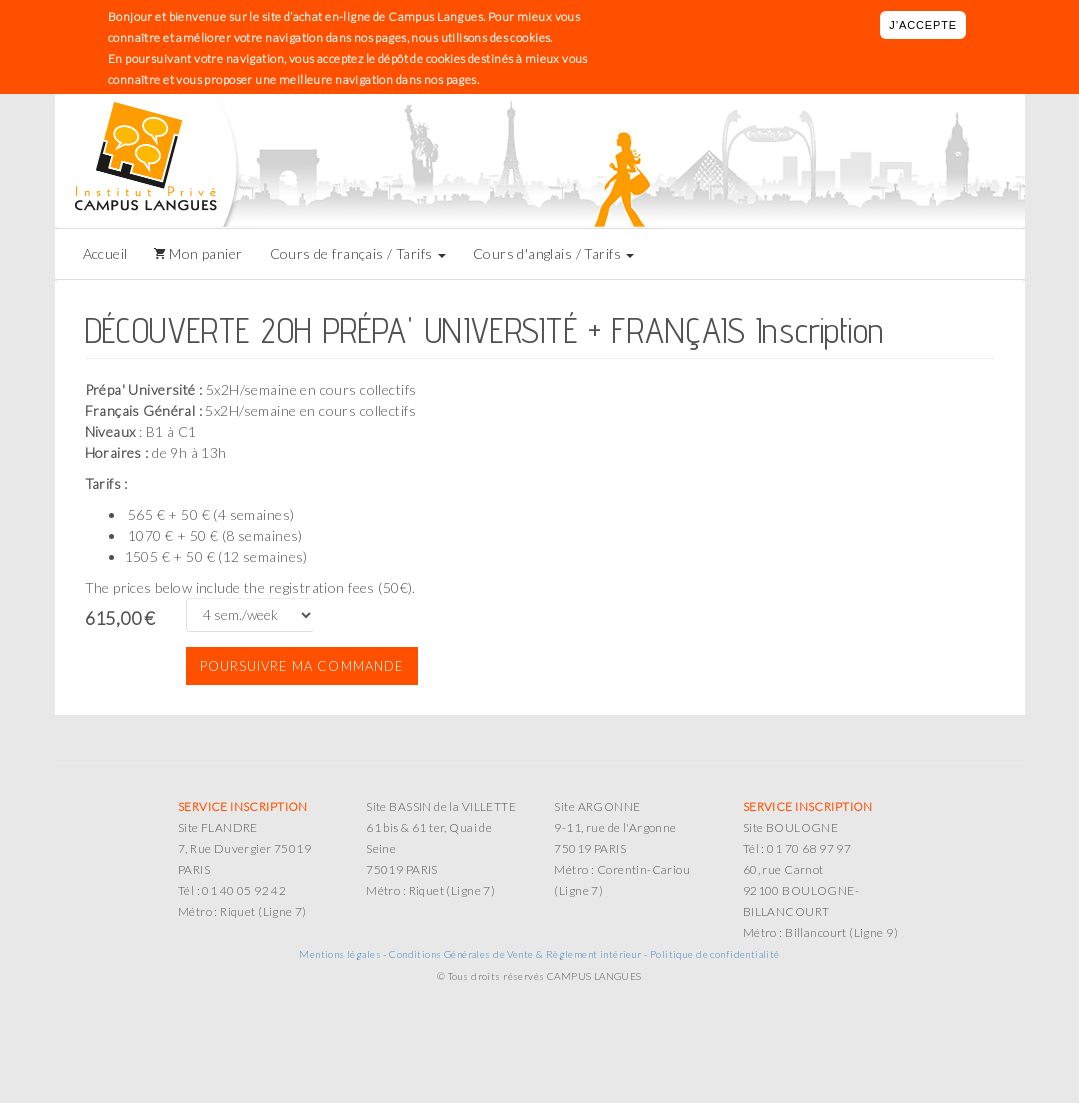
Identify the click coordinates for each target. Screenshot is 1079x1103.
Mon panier (204, 253)
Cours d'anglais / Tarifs (554, 253)
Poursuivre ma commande (302, 666)
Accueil (105, 253)
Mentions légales (340, 954)
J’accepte (923, 25)
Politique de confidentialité (715, 954)
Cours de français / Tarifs (358, 253)
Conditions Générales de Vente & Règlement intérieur (515, 954)
